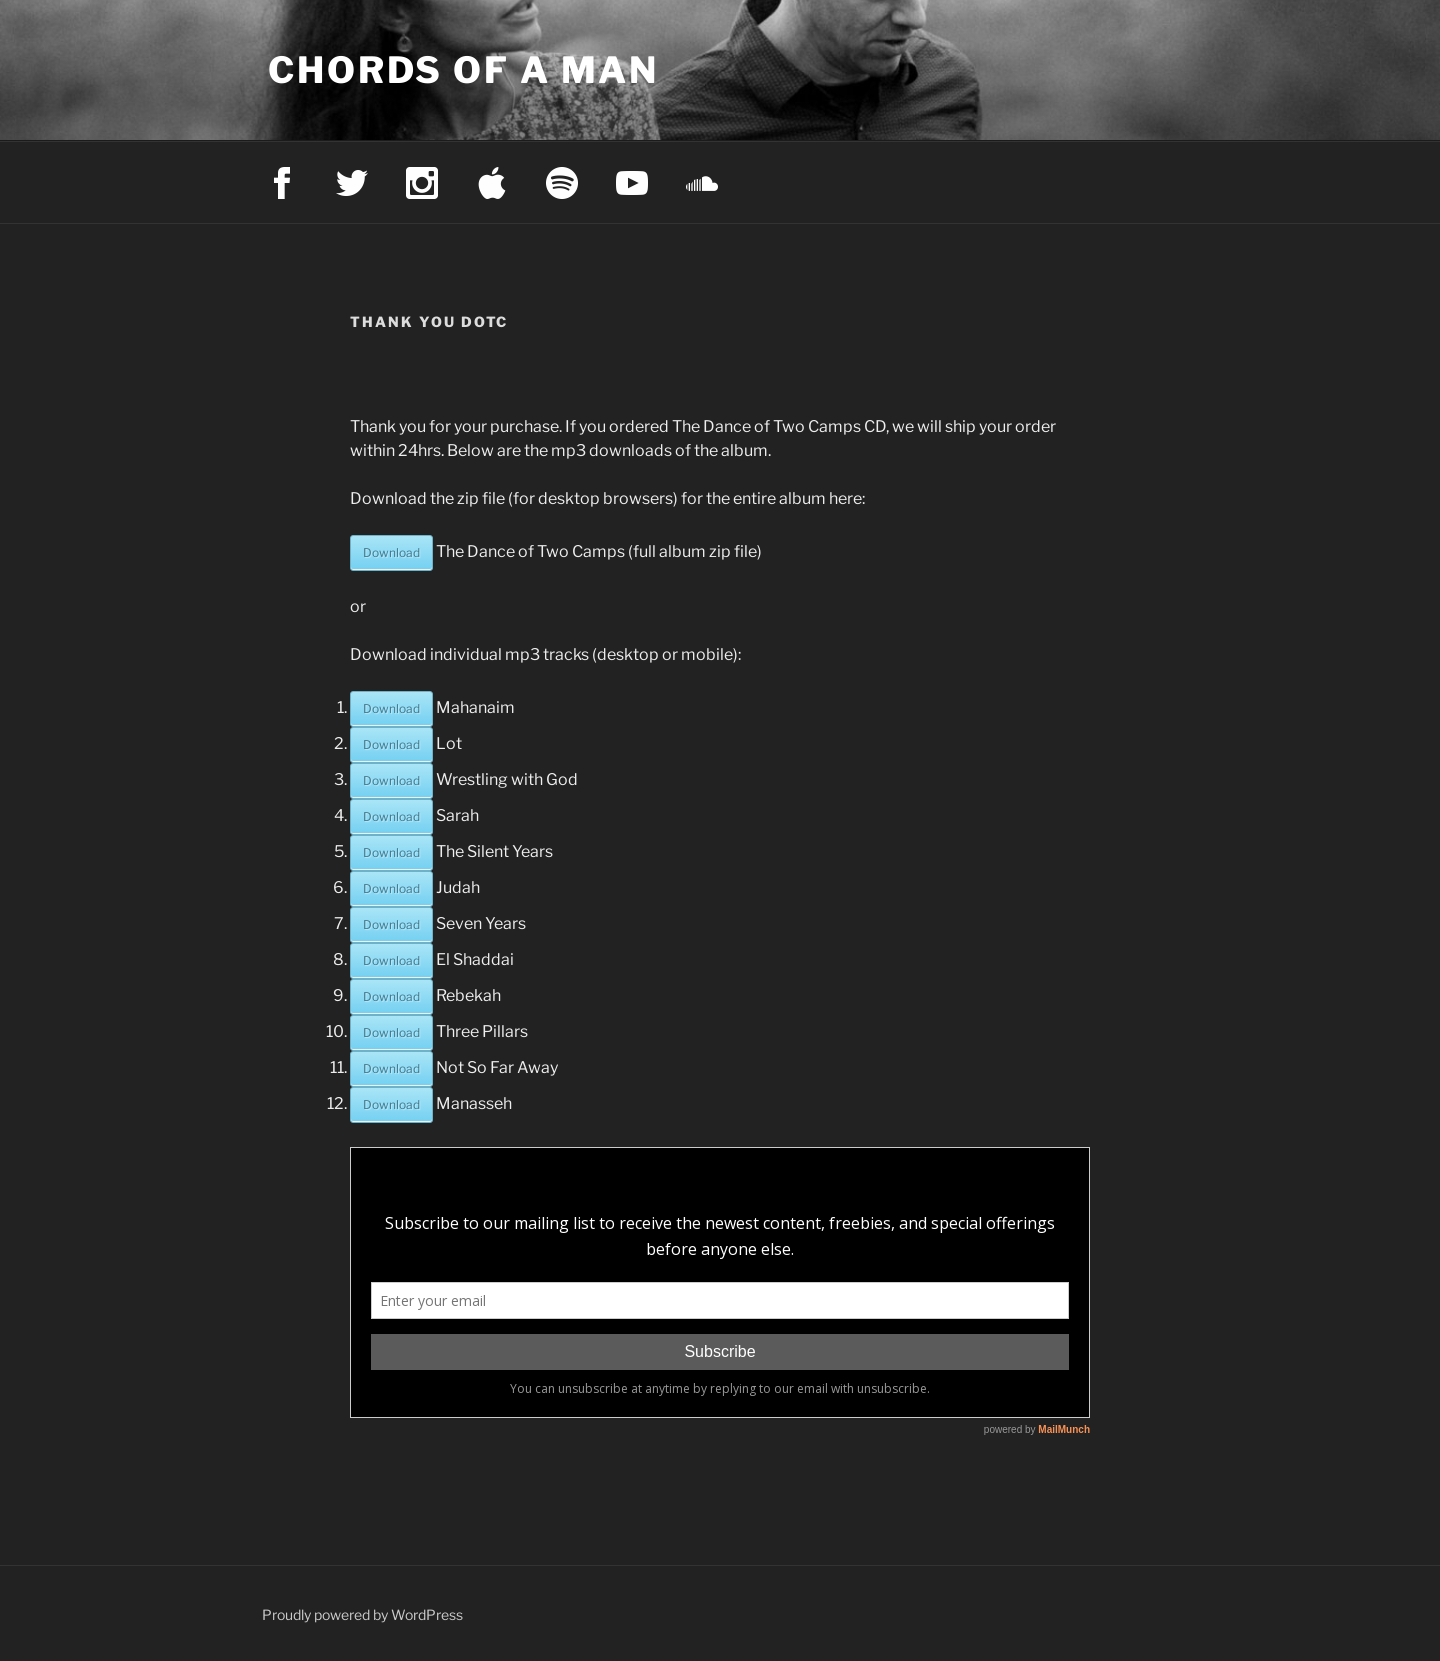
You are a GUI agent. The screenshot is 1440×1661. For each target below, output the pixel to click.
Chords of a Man (463, 70)
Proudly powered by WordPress (362, 1614)
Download (391, 552)
